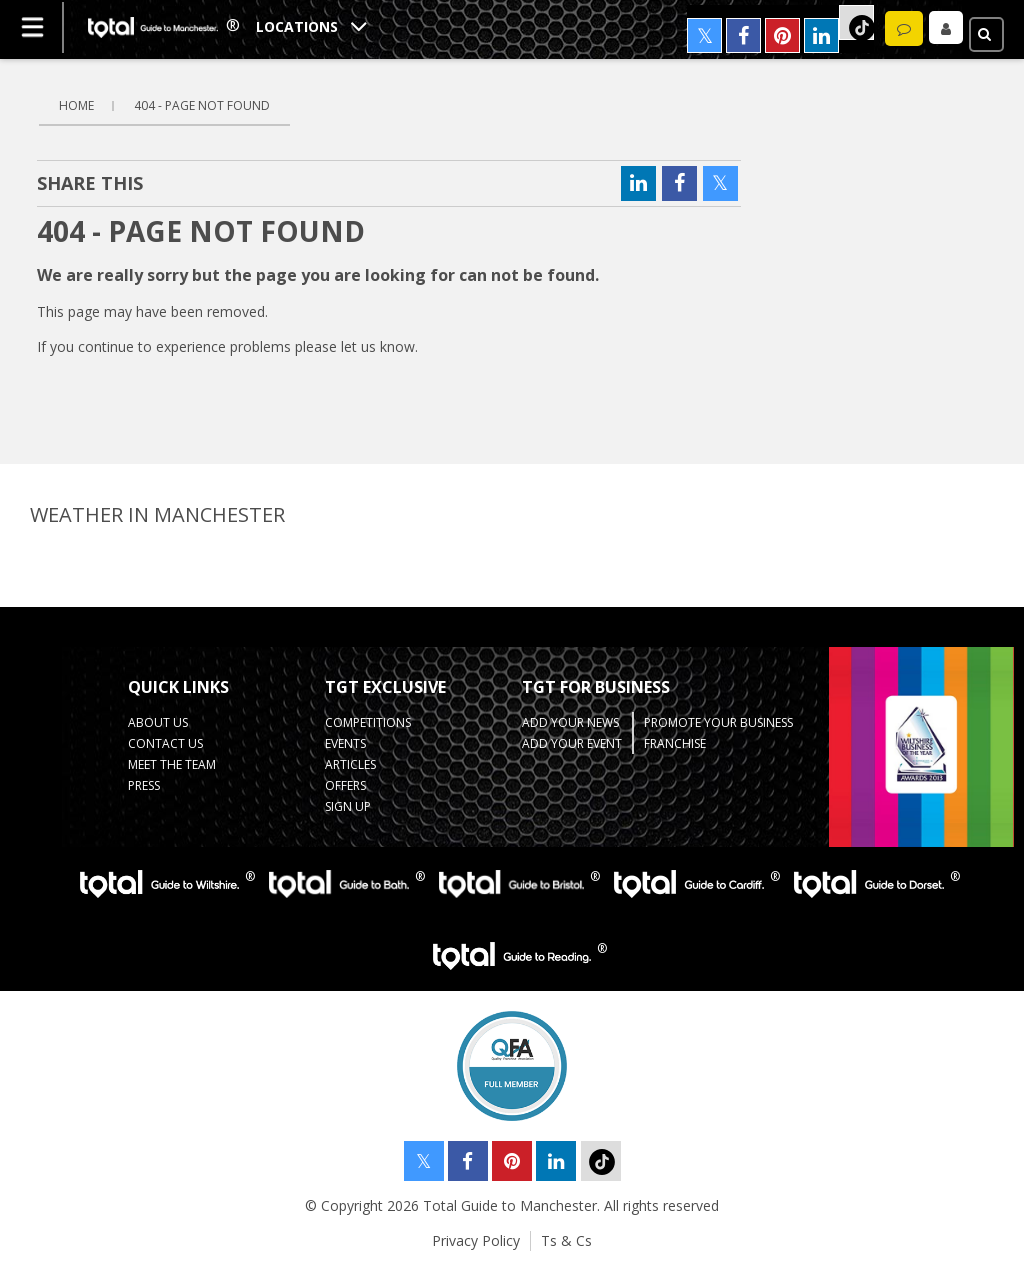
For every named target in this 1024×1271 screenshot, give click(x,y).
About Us (158, 722)
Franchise (675, 743)
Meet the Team (172, 764)
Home (76, 105)
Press (144, 785)
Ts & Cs (566, 1240)
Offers (345, 785)
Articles (350, 764)
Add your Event (572, 743)
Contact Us (165, 743)
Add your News (570, 722)
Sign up (348, 806)
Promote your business (718, 722)
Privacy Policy (476, 1240)
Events (345, 743)
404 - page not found (202, 105)
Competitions (368, 722)
